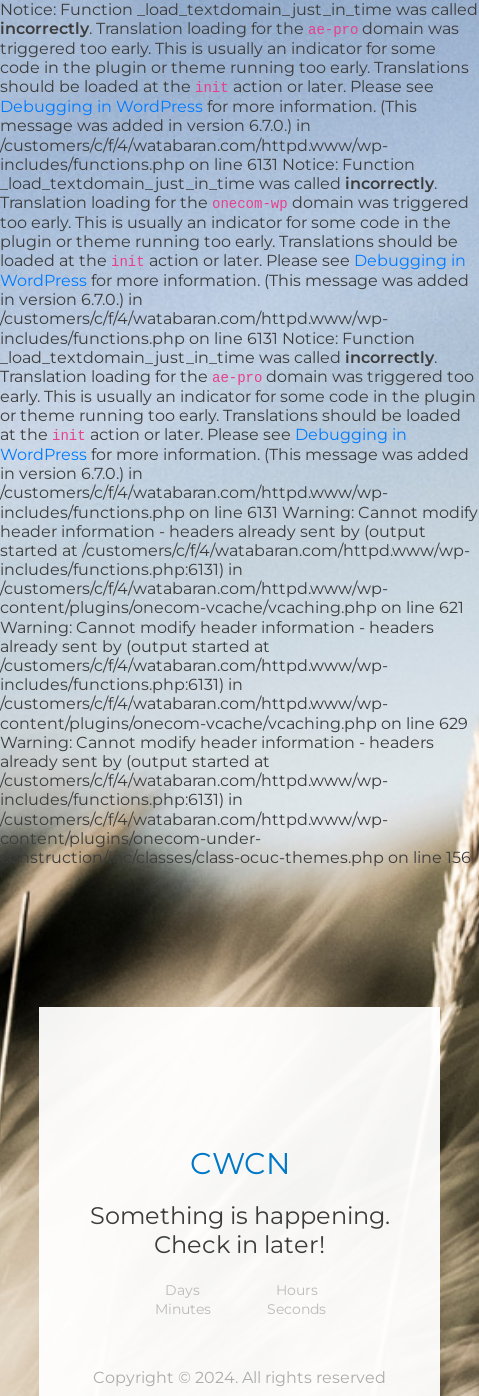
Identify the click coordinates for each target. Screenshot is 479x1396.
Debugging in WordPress (101, 106)
